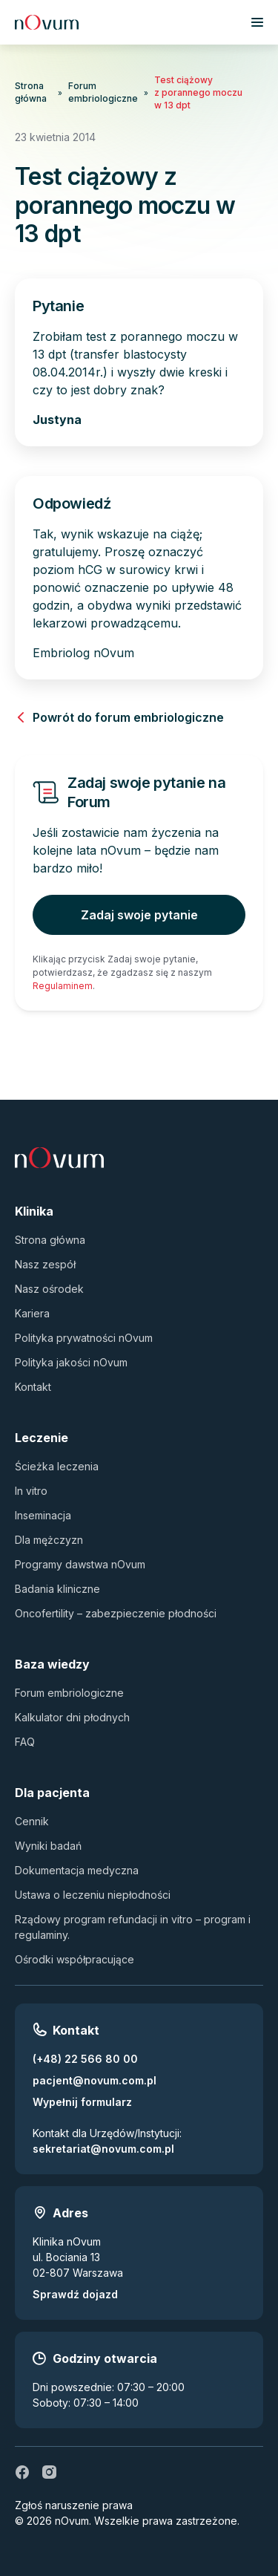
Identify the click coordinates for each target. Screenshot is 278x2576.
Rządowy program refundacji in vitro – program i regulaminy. (133, 1927)
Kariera (32, 1313)
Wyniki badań (48, 1845)
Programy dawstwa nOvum (80, 1564)
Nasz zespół (45, 1264)
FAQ (25, 1741)
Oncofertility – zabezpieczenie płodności (115, 1613)
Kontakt (33, 1386)
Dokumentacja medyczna (77, 1870)
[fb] (22, 2472)
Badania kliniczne (57, 1588)
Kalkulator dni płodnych (72, 1717)
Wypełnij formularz (82, 2102)
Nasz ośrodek (49, 1288)
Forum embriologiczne (103, 92)
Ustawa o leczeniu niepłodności (93, 1894)
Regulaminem (63, 985)
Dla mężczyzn (49, 1539)
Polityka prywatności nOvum (84, 1337)
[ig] (49, 2472)
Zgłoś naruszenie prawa (74, 2505)
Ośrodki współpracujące (74, 1959)
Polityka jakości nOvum (71, 1362)
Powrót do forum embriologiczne (119, 717)
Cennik (32, 1821)
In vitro (31, 1490)
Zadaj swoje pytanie (139, 914)
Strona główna (31, 92)
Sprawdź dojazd (75, 2294)
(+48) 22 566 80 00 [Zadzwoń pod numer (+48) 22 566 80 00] (85, 2058)
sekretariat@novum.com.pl (103, 2148)
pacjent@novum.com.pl (94, 2080)
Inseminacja (43, 1515)
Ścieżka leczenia (57, 1466)
